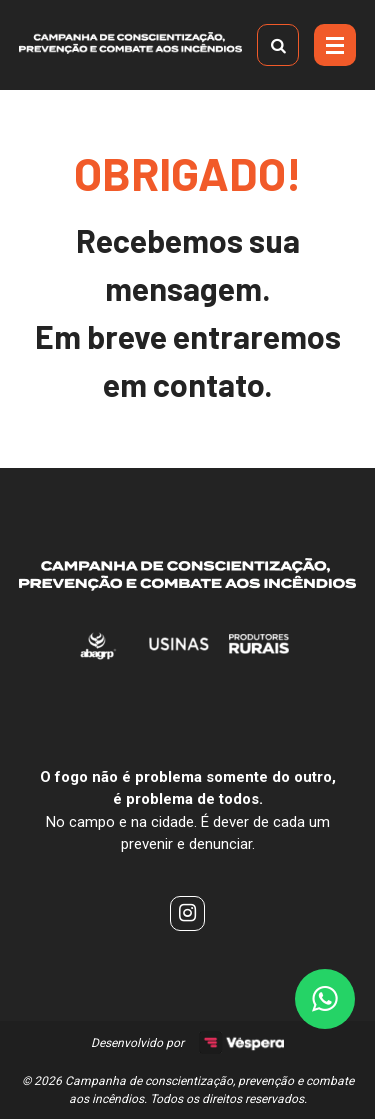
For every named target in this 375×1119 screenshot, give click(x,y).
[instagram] (187, 913)
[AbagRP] (99, 656)
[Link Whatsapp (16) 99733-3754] (325, 999)
